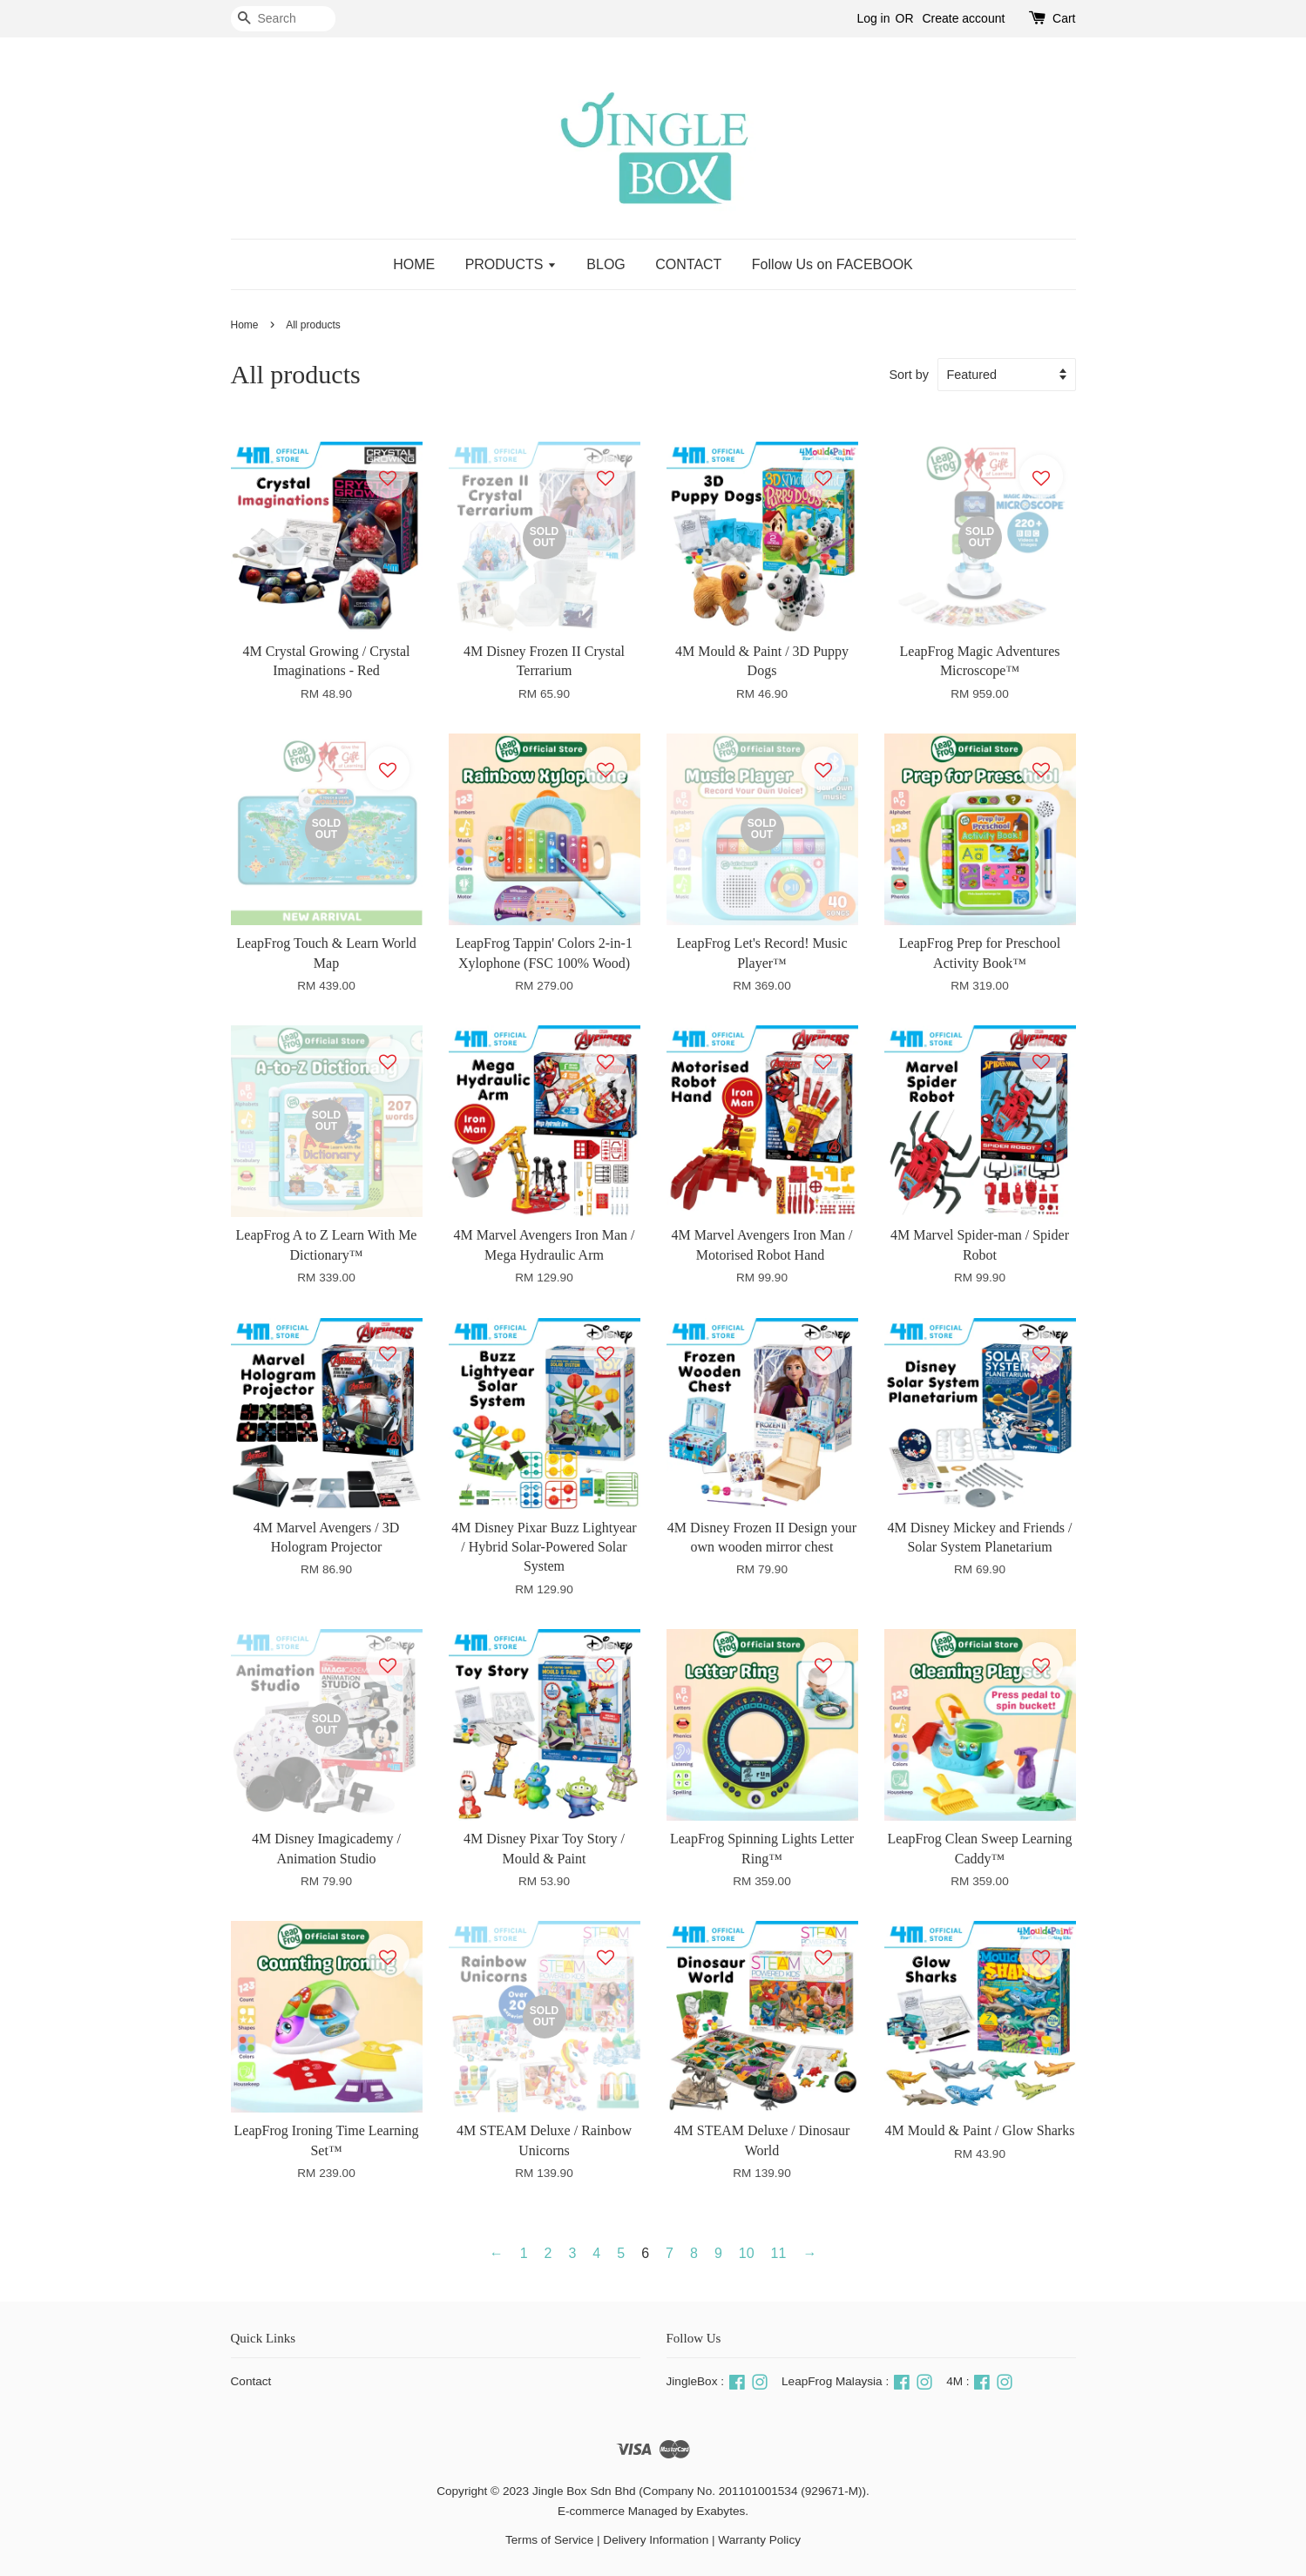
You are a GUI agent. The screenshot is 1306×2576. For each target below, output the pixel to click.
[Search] (283, 18)
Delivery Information (655, 2539)
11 (779, 2253)
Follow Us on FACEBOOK (832, 264)
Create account (963, 18)
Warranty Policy (759, 2539)
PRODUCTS (511, 264)
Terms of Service (549, 2539)
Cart (1063, 18)
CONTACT (688, 264)
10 (747, 2253)
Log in (873, 18)
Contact (251, 2381)
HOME (414, 264)
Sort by (909, 375)
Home (245, 325)
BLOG (605, 264)
